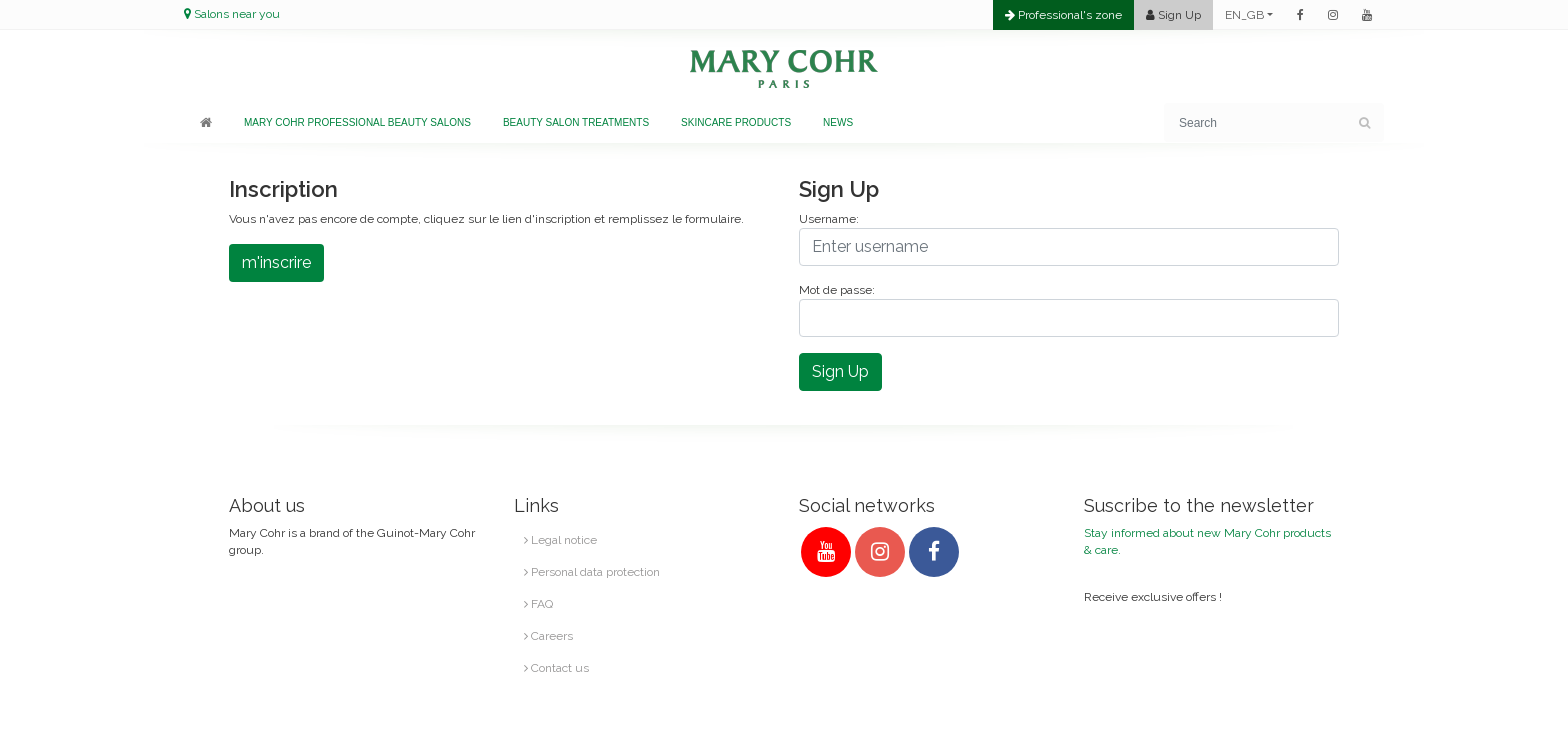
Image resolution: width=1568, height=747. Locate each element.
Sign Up (840, 371)
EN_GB (1244, 15)
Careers (548, 636)
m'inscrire (276, 262)
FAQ (538, 604)
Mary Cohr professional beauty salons (357, 122)
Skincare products (736, 122)
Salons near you (237, 14)
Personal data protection (592, 572)
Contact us (556, 668)
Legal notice (560, 540)
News (838, 122)
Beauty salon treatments (576, 122)
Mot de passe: (837, 290)
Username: (829, 219)
